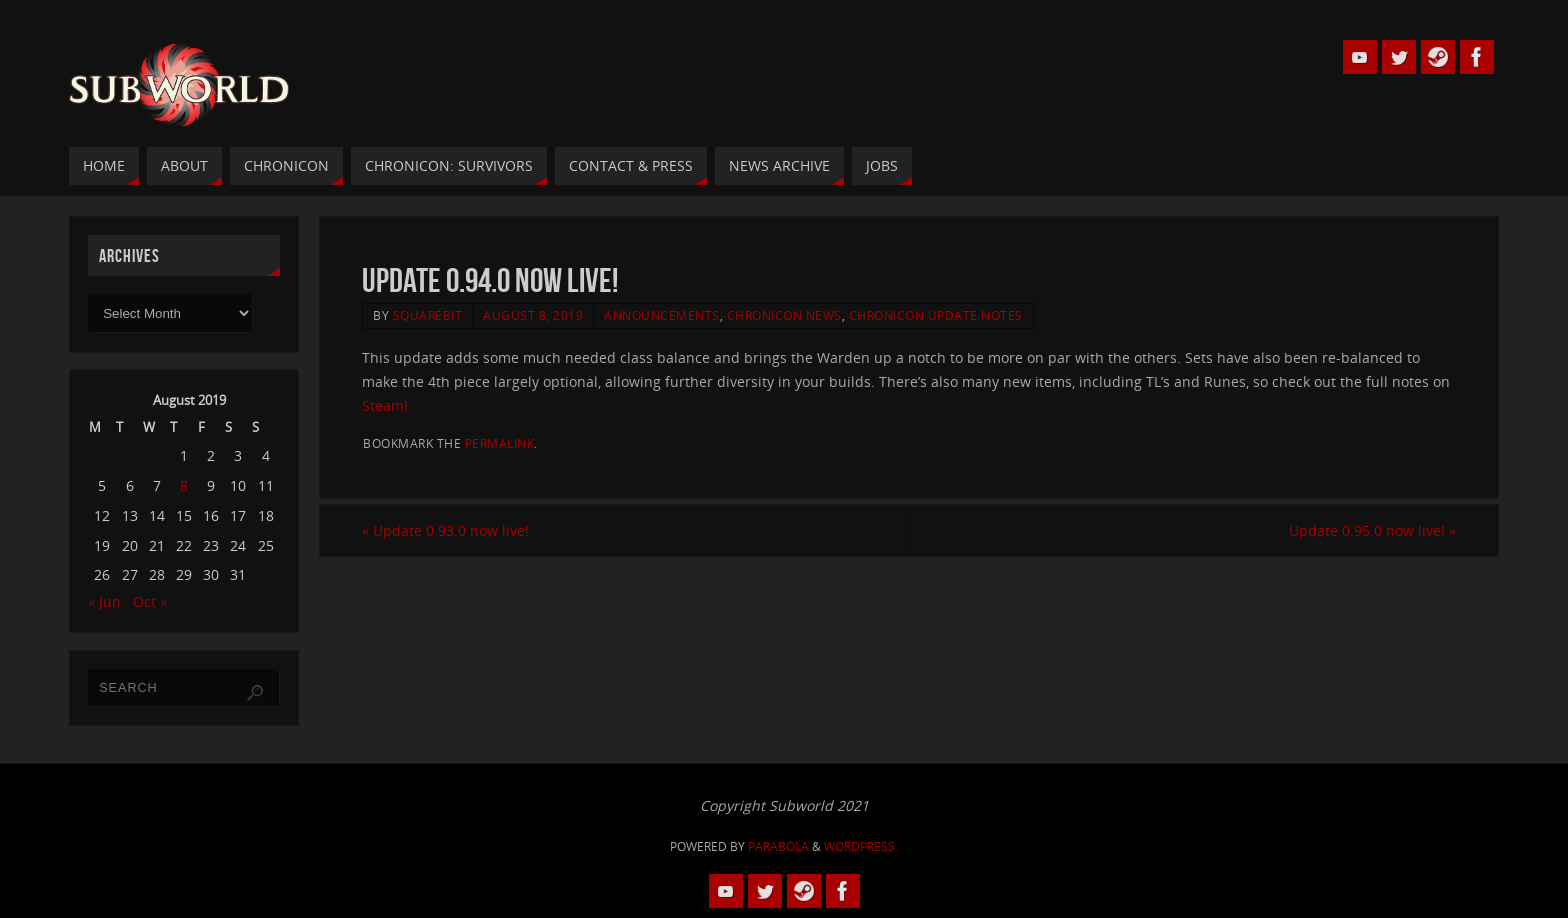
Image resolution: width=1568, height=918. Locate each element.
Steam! (385, 405)
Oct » (150, 601)
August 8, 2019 (533, 315)
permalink (500, 443)
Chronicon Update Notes (936, 315)
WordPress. (861, 846)
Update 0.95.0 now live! (1372, 530)
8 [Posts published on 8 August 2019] (184, 485)
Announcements (662, 315)
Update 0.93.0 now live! (445, 530)
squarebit (428, 315)
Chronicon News (784, 315)
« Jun (104, 601)
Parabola (778, 846)
